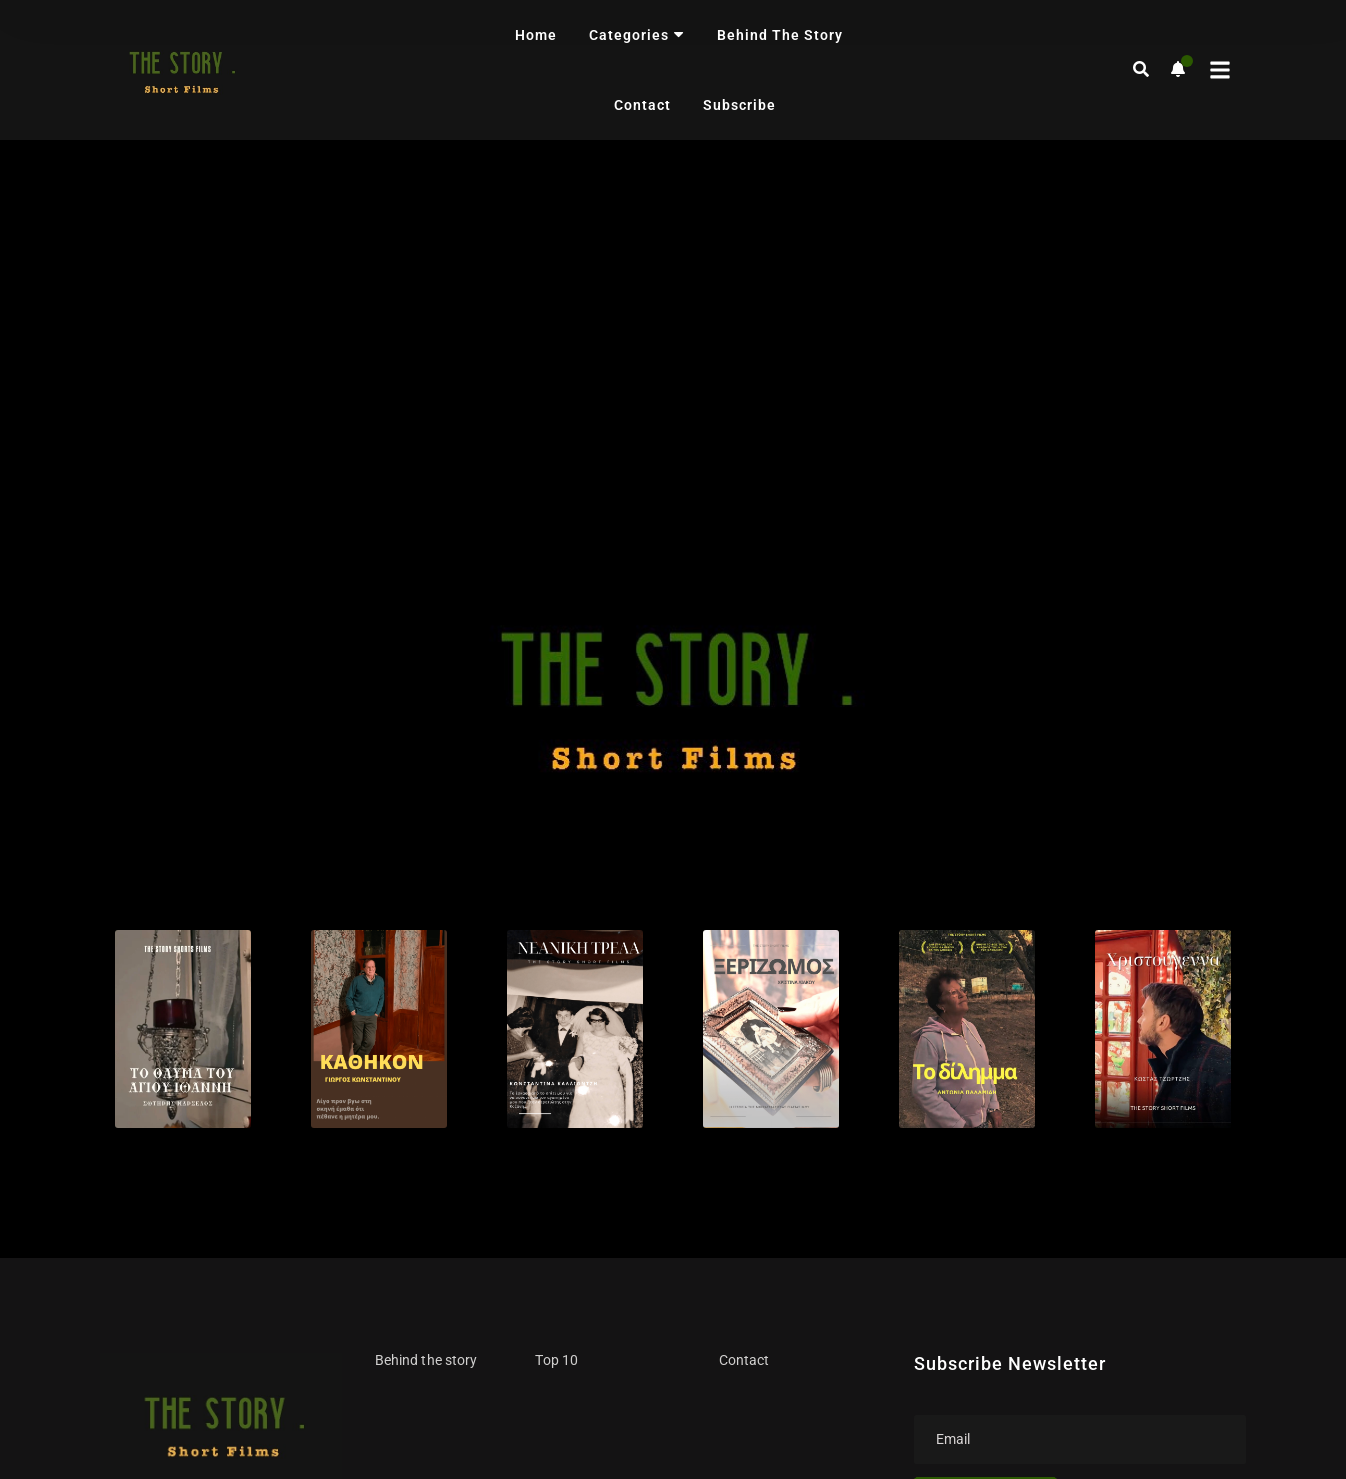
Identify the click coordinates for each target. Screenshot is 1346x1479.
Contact (642, 105)
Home (536, 35)
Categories (637, 35)
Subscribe (739, 105)
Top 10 (556, 940)
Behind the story (780, 35)
